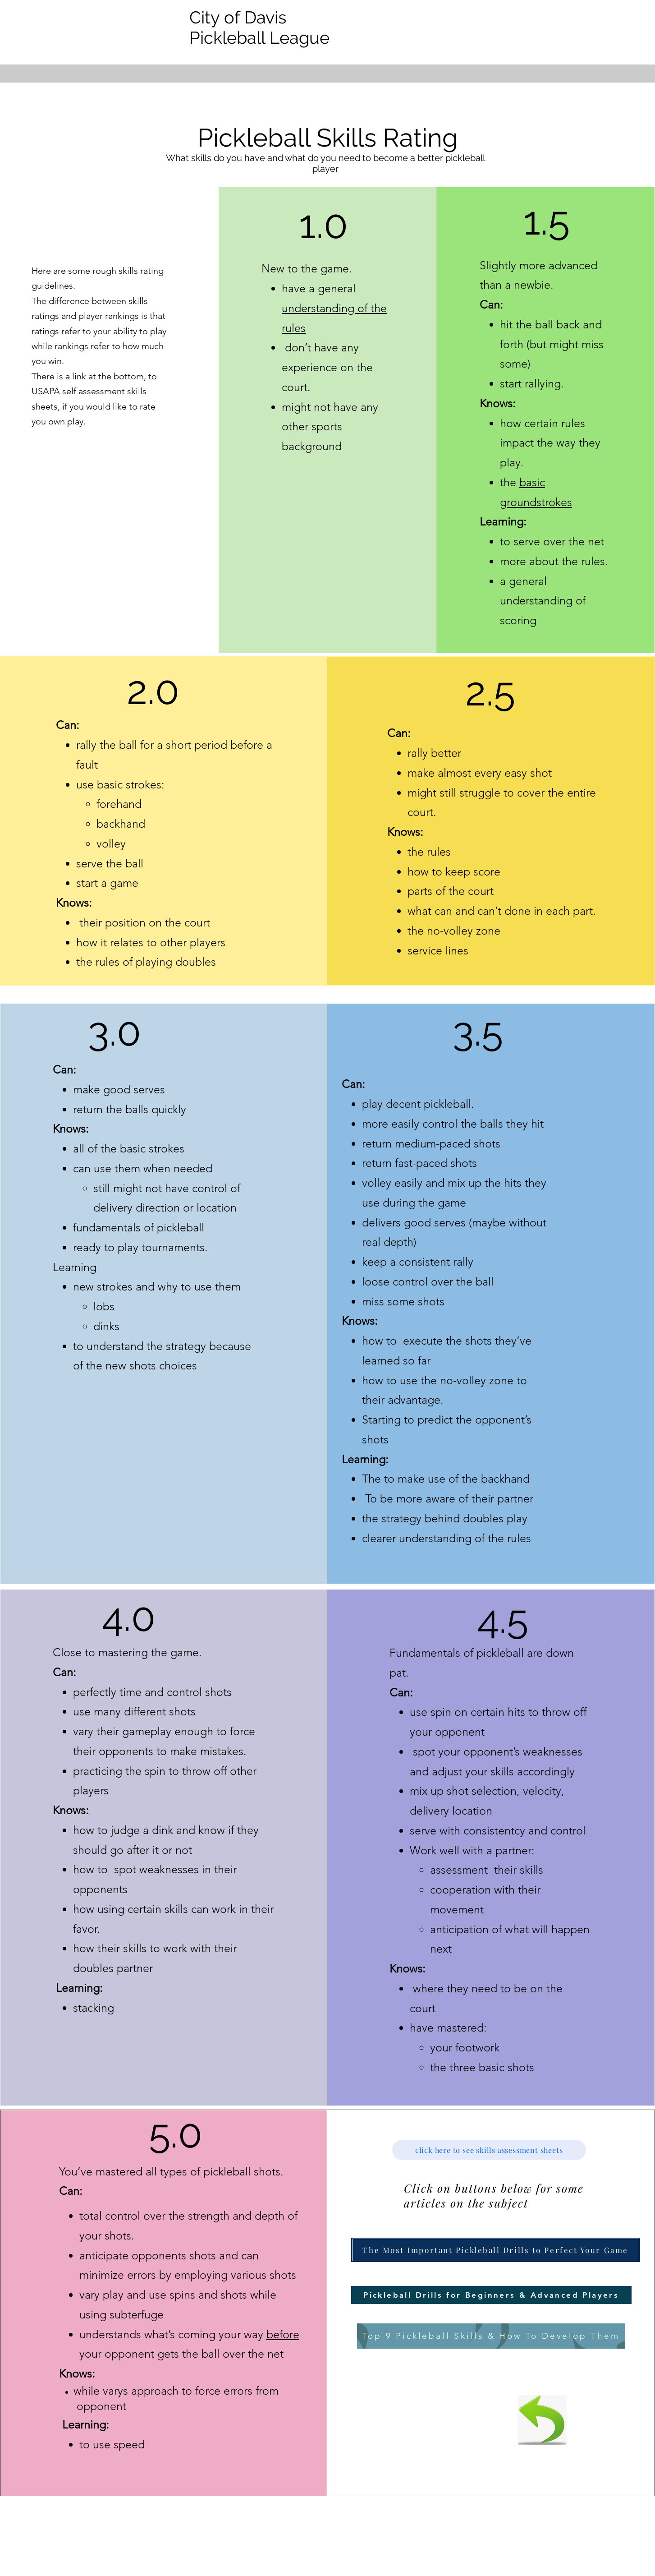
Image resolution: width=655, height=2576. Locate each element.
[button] (496, 2250)
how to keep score (454, 871)
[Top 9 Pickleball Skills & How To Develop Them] (491, 2336)
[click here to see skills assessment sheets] (489, 2150)
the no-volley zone (454, 930)
